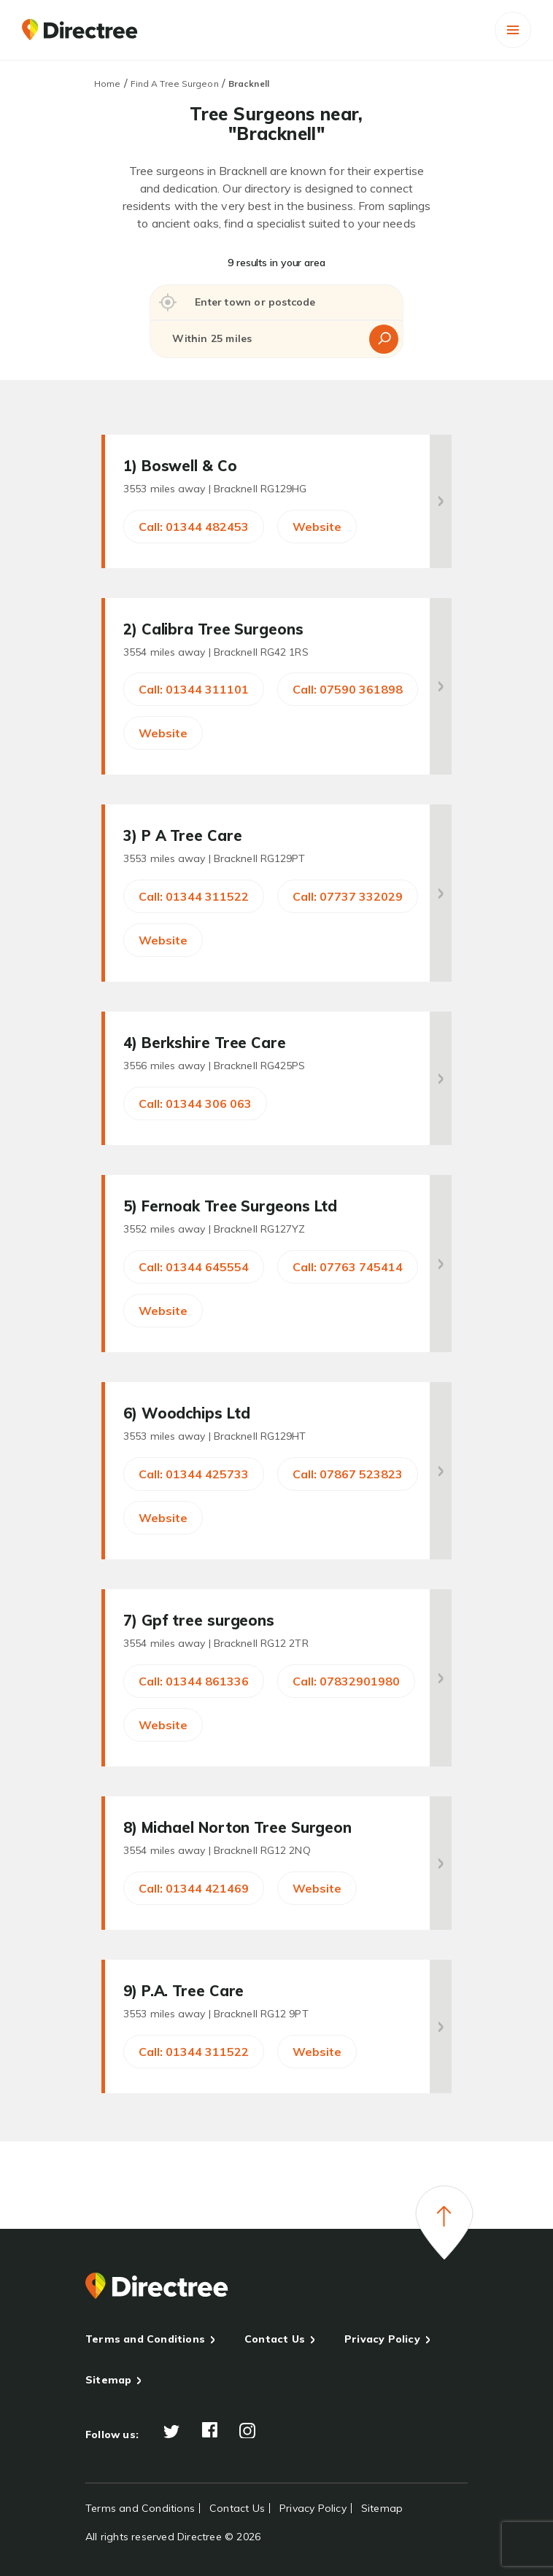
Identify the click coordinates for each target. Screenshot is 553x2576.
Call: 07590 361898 (348, 689)
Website (317, 526)
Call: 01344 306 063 (195, 1103)
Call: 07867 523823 (348, 1474)
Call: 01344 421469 (194, 1888)
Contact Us (274, 2339)
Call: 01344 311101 (194, 689)
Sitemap (108, 2379)
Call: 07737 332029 (348, 896)
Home (107, 83)
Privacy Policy (382, 2339)
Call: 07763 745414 (348, 1267)
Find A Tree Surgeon (175, 83)
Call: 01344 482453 (194, 526)
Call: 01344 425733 (194, 1474)
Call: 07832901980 (346, 1681)
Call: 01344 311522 (194, 896)
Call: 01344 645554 (194, 1267)
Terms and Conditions (145, 2339)
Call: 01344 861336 (194, 1681)
